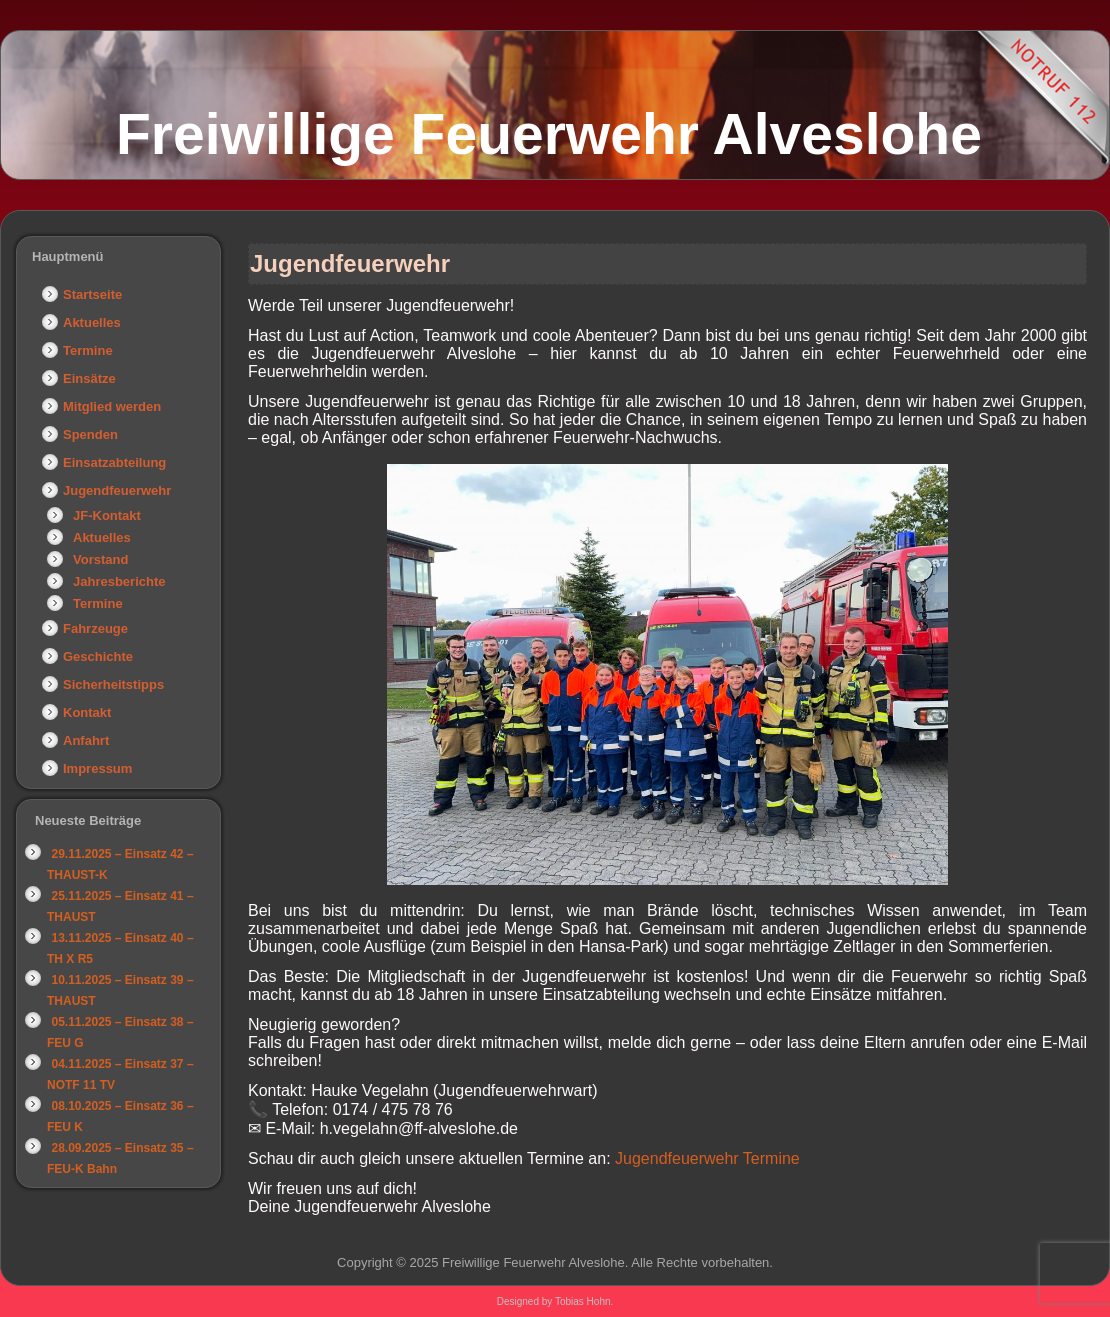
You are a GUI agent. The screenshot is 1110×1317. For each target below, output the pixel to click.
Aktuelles (92, 322)
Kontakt (87, 712)
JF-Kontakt (107, 515)
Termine (88, 350)
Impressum (97, 768)
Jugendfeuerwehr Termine (707, 1158)
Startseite (92, 294)
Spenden (90, 434)
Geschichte (98, 656)
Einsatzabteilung (114, 462)
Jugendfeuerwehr (117, 490)
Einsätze (89, 378)
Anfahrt (86, 740)
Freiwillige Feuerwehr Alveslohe (549, 134)
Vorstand (100, 559)
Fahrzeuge (95, 628)
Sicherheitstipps (113, 684)
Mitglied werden (112, 406)
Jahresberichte (119, 581)
